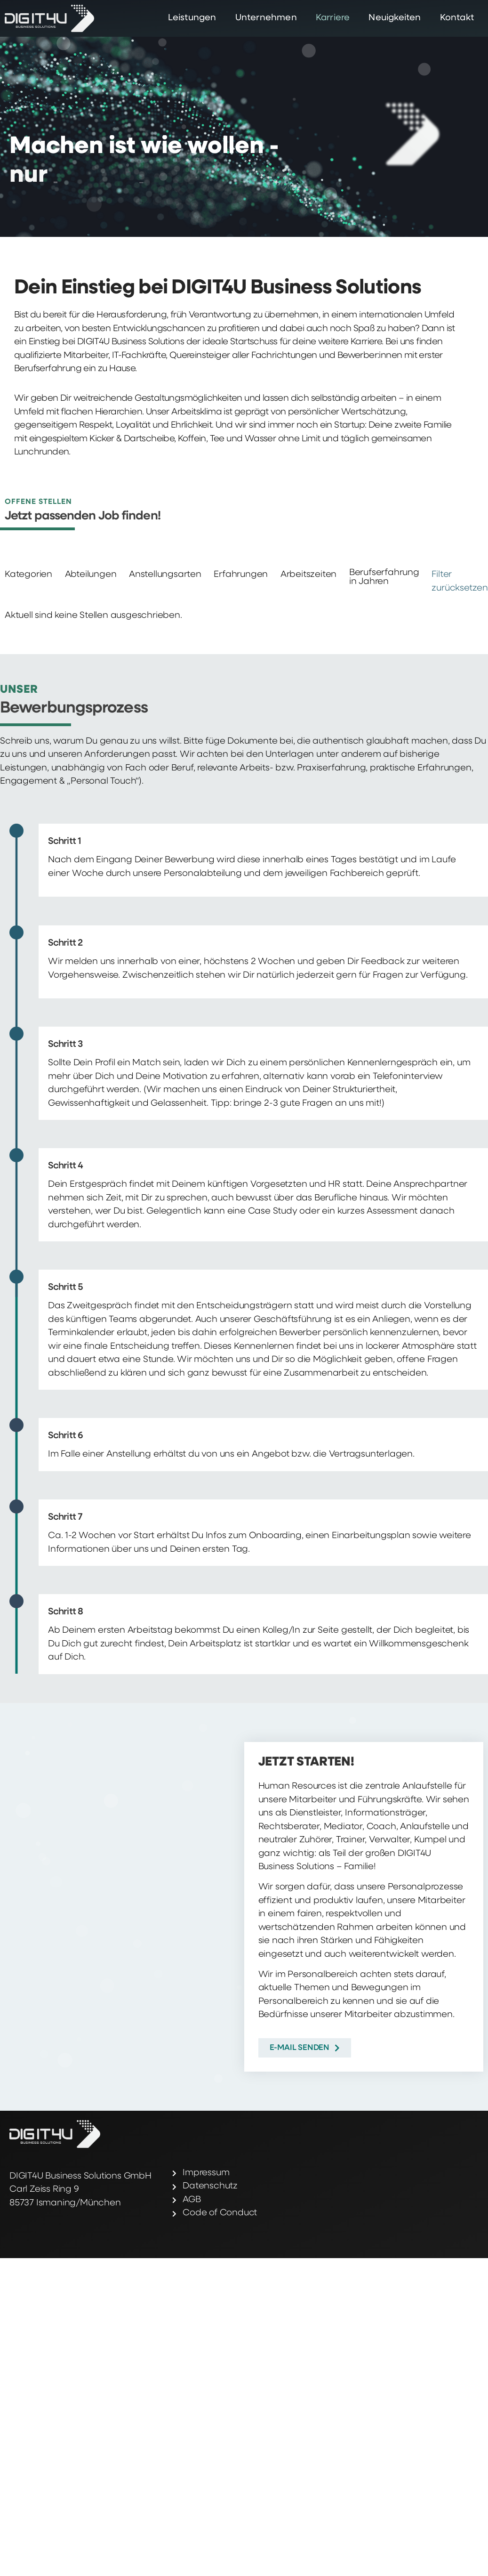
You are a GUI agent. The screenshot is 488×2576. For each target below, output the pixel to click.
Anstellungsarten (165, 574)
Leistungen (192, 18)
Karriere (333, 18)
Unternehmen (266, 18)
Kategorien (28, 574)
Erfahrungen (241, 574)
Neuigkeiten (394, 18)
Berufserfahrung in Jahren (384, 577)
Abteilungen (91, 574)
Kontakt (457, 18)
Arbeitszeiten (308, 574)
